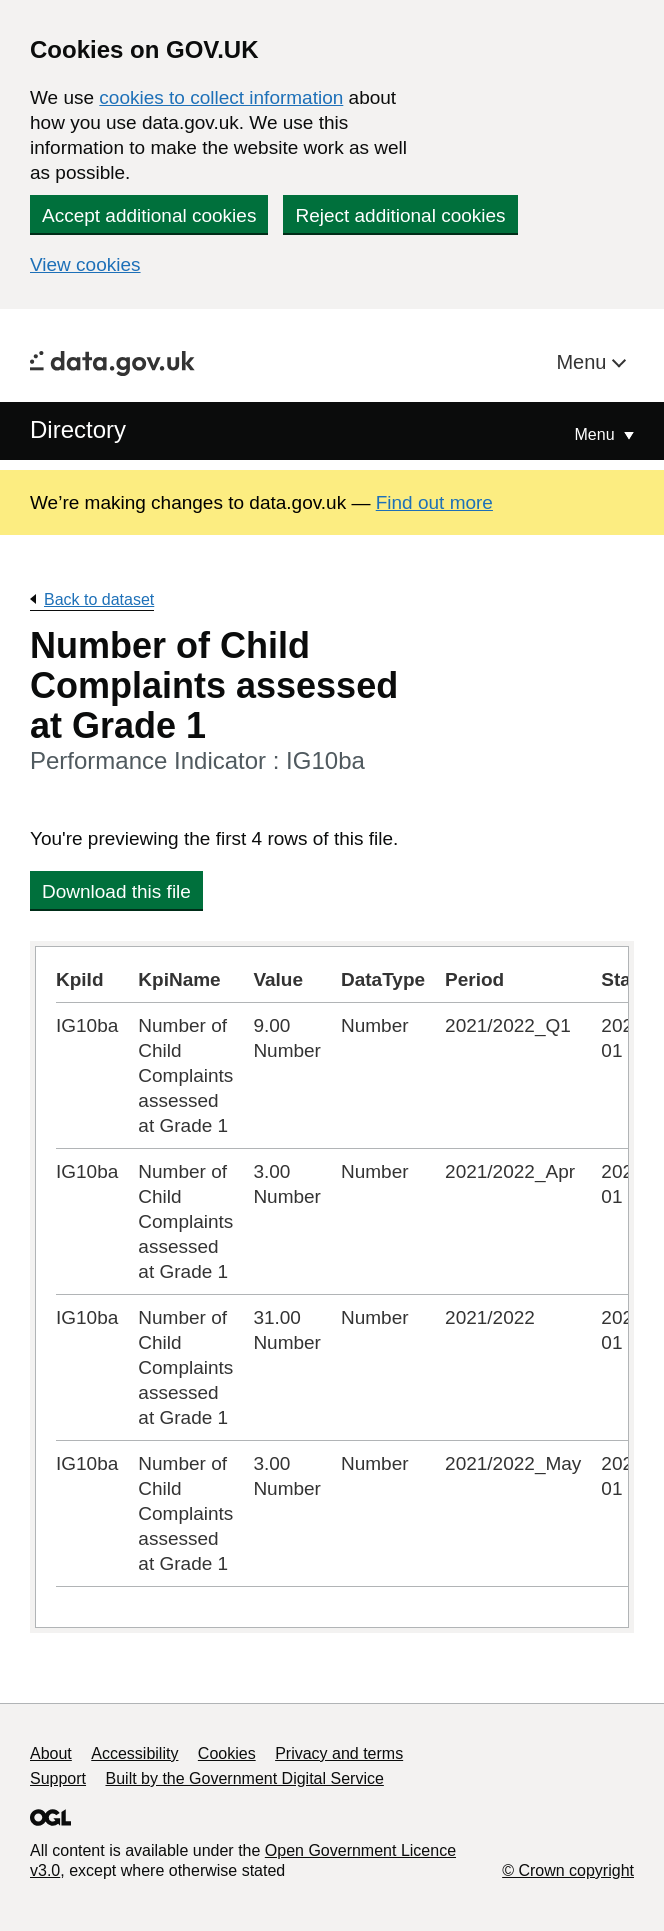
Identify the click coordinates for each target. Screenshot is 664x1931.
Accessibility (134, 1753)
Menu (584, 362)
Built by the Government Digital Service (245, 1778)
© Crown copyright (568, 1870)
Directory (78, 429)
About (51, 1753)
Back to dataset (99, 599)
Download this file (116, 891)
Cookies (227, 1753)
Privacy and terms (339, 1753)
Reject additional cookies (400, 215)
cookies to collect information (221, 97)
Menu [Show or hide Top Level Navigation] (597, 434)
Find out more (434, 502)
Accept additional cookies (149, 215)
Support (58, 1778)
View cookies (85, 264)
